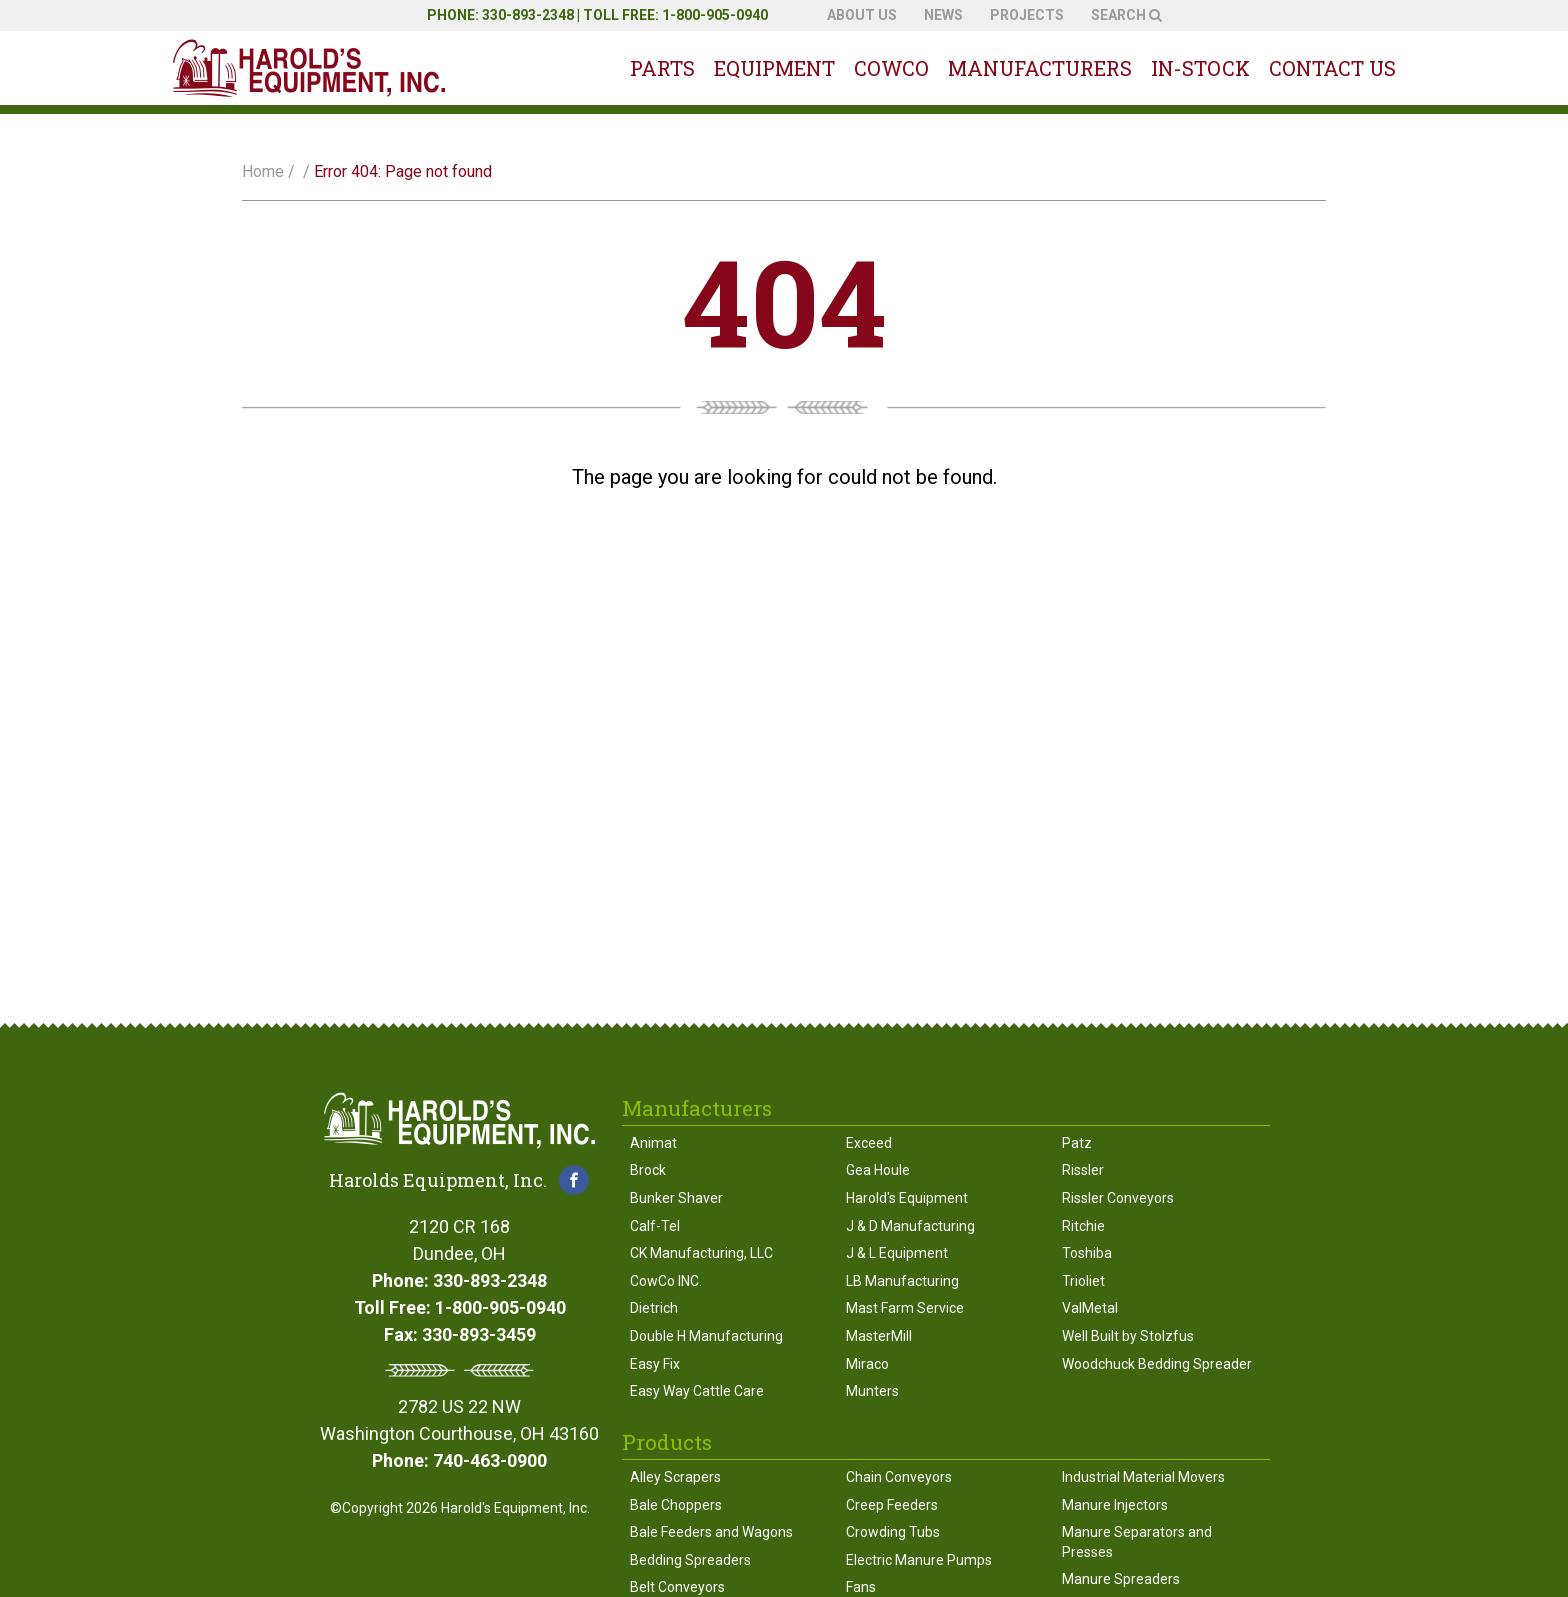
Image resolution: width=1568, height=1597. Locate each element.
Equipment (774, 68)
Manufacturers (1040, 68)
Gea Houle (878, 1170)
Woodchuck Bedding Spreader (1157, 1364)
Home (263, 171)
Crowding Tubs (893, 1532)
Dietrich (654, 1308)
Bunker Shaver (676, 1198)
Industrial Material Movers (1143, 1477)
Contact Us (1332, 68)
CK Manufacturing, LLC (701, 1253)
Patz (1077, 1143)
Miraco (867, 1364)
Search (1126, 15)
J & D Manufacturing (910, 1226)
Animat (653, 1143)
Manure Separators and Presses (1137, 1542)
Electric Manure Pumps (919, 1560)
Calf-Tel (655, 1226)
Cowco (891, 68)
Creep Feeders (892, 1505)
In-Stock (1200, 68)
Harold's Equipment (907, 1198)
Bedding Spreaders (690, 1560)
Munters (872, 1391)
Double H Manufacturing (706, 1336)
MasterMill (879, 1336)
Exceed (869, 1143)
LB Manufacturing (902, 1281)
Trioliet (1083, 1281)
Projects (1027, 15)
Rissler (1083, 1170)
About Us (862, 15)
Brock (648, 1170)
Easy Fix (655, 1364)
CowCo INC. (666, 1281)
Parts (662, 68)
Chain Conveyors (899, 1477)
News (943, 15)
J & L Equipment (897, 1253)
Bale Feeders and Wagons (711, 1532)
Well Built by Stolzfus (1128, 1336)
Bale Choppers (676, 1505)
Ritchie (1083, 1226)
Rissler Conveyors (1118, 1198)
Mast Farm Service (905, 1308)
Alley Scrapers (675, 1477)
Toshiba (1087, 1253)
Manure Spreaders (1121, 1579)
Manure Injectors (1115, 1505)
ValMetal (1090, 1308)
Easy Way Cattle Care (697, 1391)
